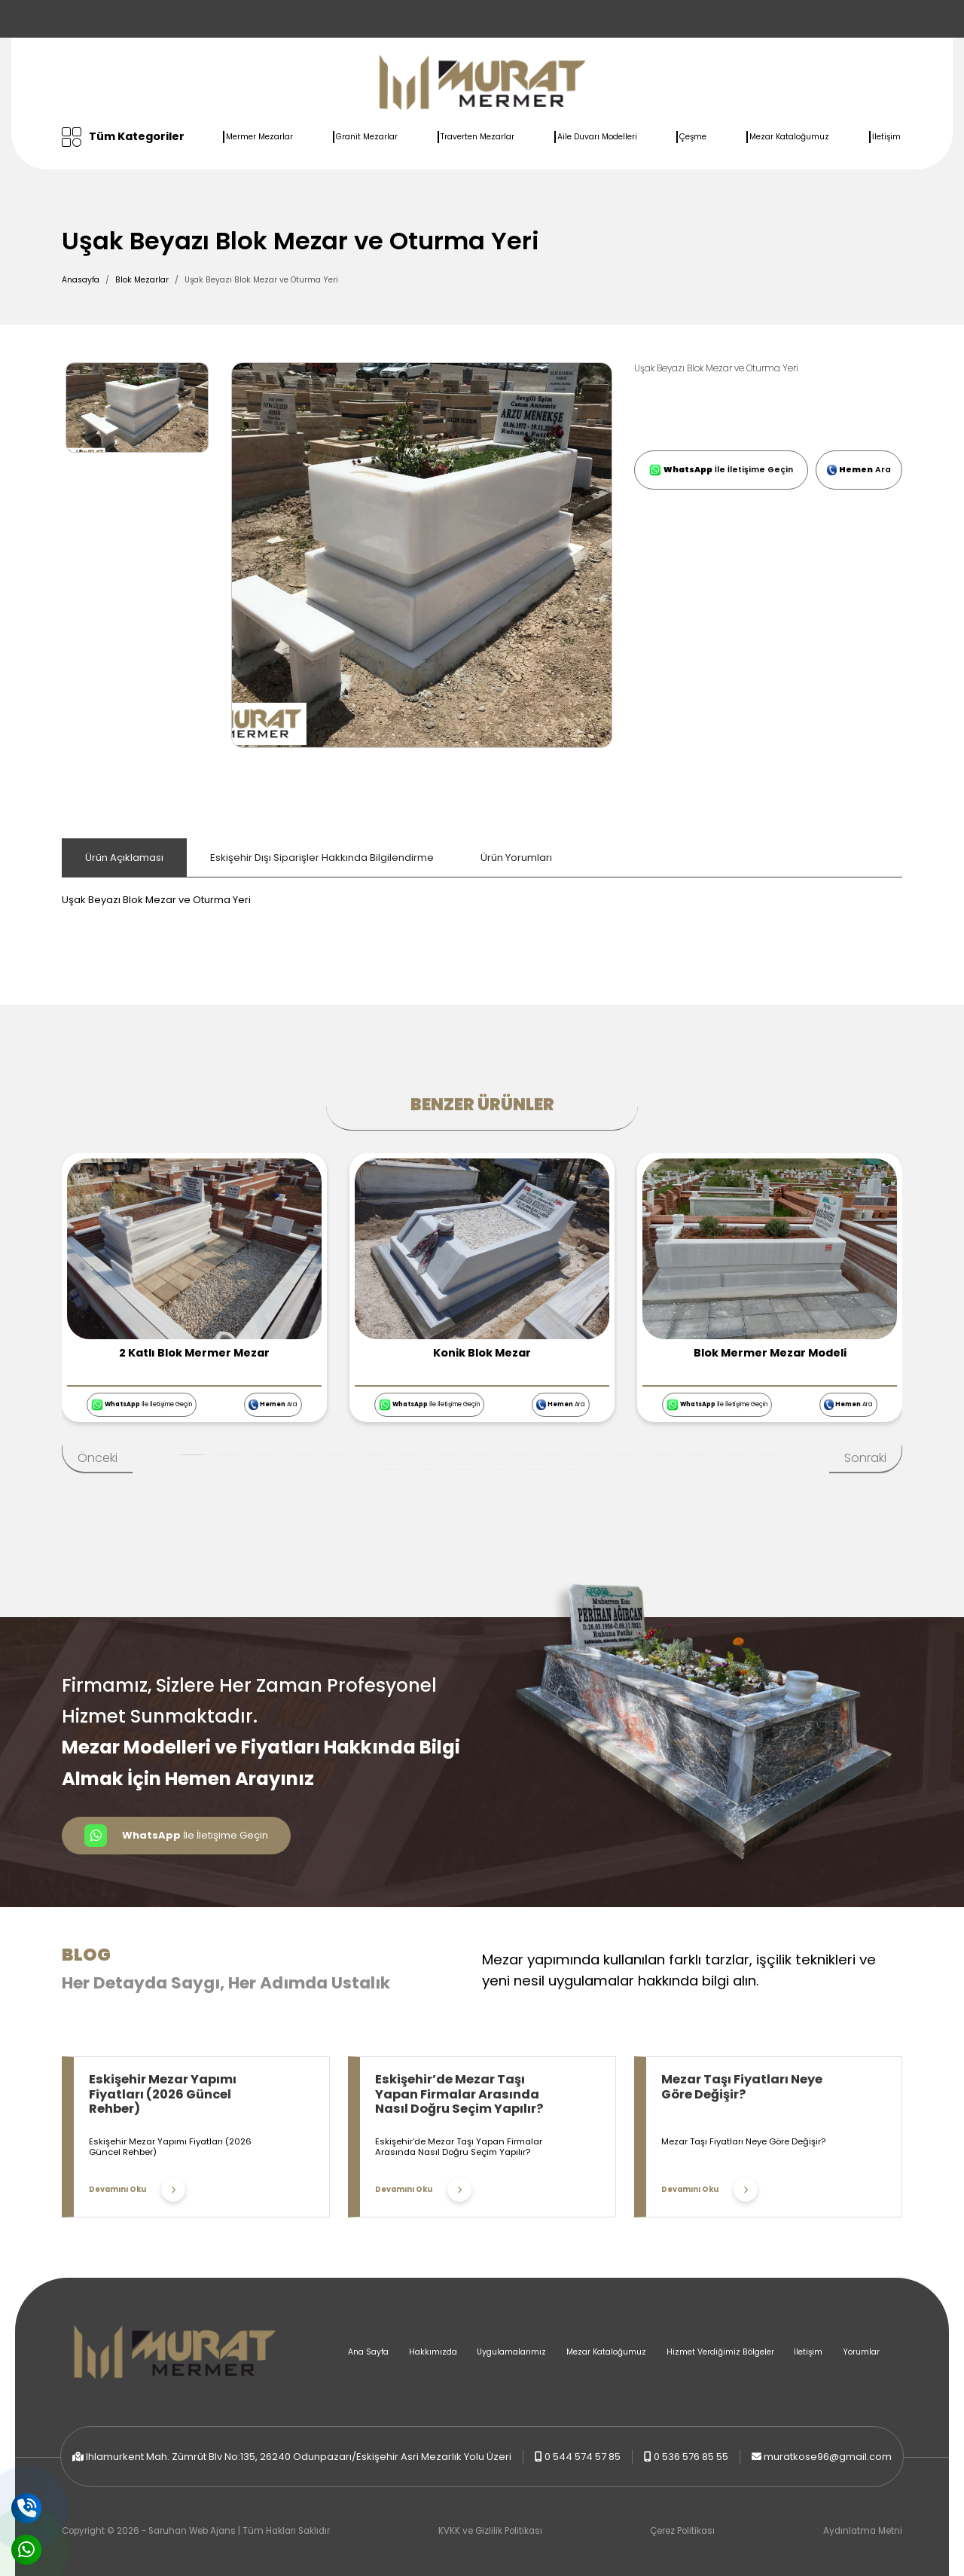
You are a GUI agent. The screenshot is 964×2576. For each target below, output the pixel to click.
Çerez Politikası (682, 2531)
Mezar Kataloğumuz (789, 136)
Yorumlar (861, 2352)
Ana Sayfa (368, 2352)
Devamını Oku (137, 2190)
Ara (859, 469)
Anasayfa (80, 279)
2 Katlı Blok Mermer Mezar (194, 1352)
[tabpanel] (482, 892)
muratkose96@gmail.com (828, 2456)
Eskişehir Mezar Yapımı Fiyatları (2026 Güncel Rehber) (162, 2094)
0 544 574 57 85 (583, 2456)
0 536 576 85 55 (691, 2456)
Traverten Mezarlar (477, 136)
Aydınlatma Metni (862, 2531)
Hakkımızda (433, 2352)
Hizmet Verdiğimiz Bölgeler (720, 2352)
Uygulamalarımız (511, 2352)
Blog (86, 1955)
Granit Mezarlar (367, 136)
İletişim (886, 136)
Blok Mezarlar (142, 279)
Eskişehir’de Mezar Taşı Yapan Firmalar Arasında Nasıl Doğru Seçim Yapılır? (459, 2094)
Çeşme (692, 136)
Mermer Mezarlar (259, 136)
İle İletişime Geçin (721, 470)
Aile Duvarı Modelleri (597, 136)
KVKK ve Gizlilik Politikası (490, 2531)
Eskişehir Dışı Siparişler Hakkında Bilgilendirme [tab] (322, 857)
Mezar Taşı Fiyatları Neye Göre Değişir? (741, 2087)
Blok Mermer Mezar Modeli (770, 1352)
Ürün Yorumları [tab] (516, 857)
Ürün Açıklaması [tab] (124, 857)
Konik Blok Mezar (482, 1352)
